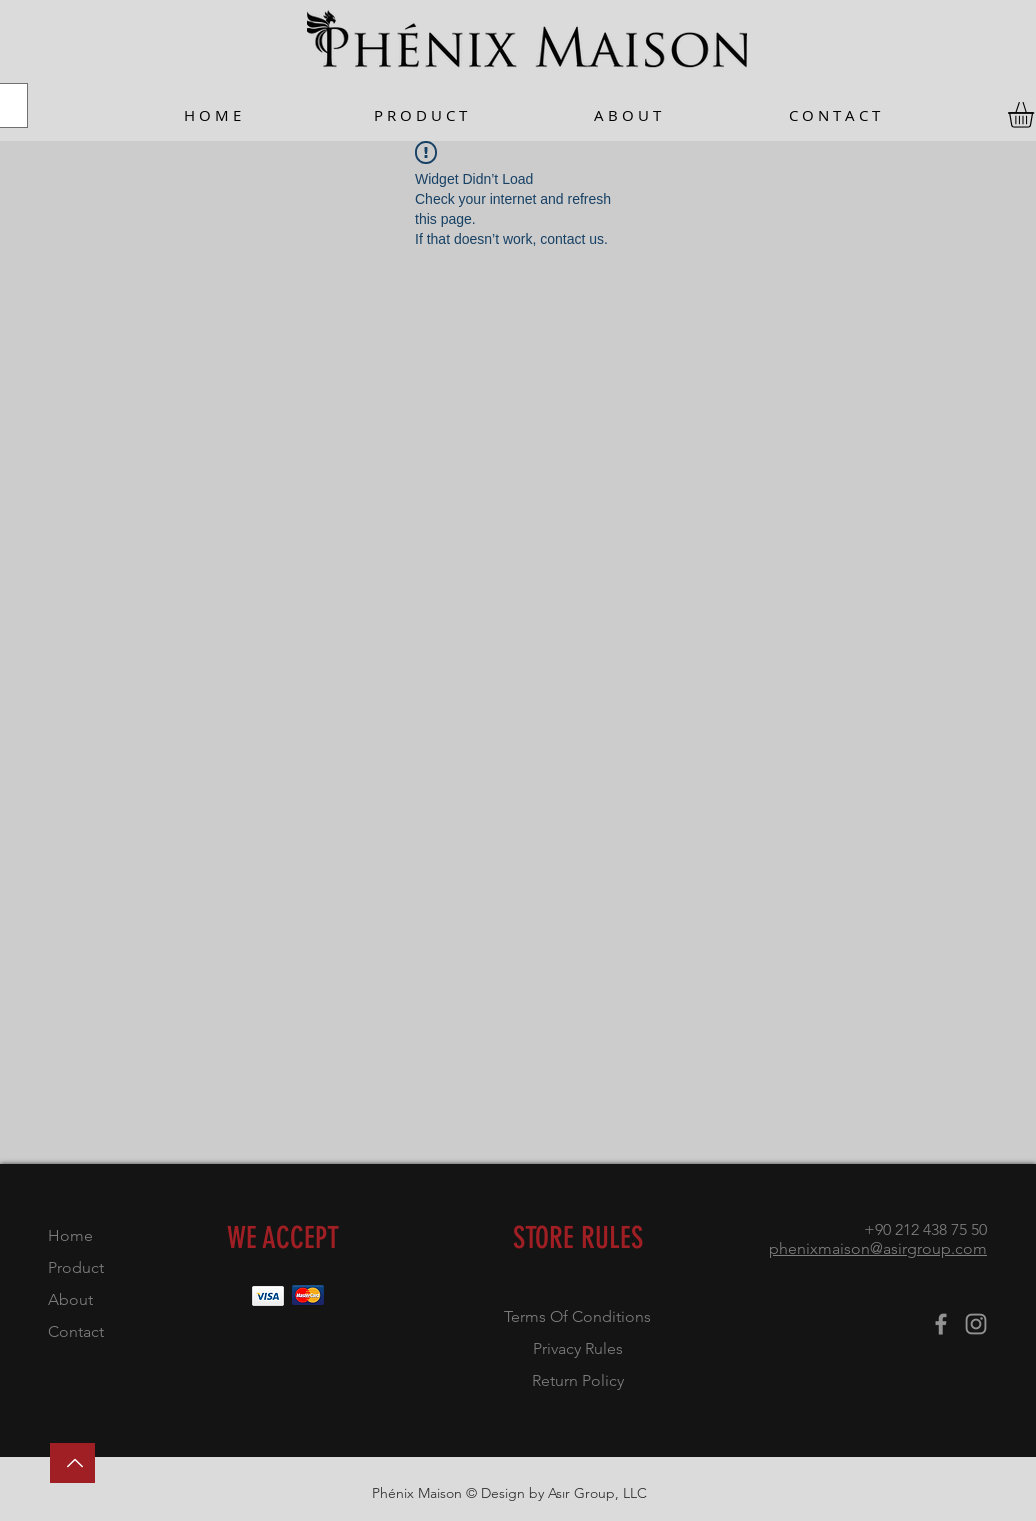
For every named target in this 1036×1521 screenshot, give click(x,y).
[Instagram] (976, 1324)
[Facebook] (941, 1324)
